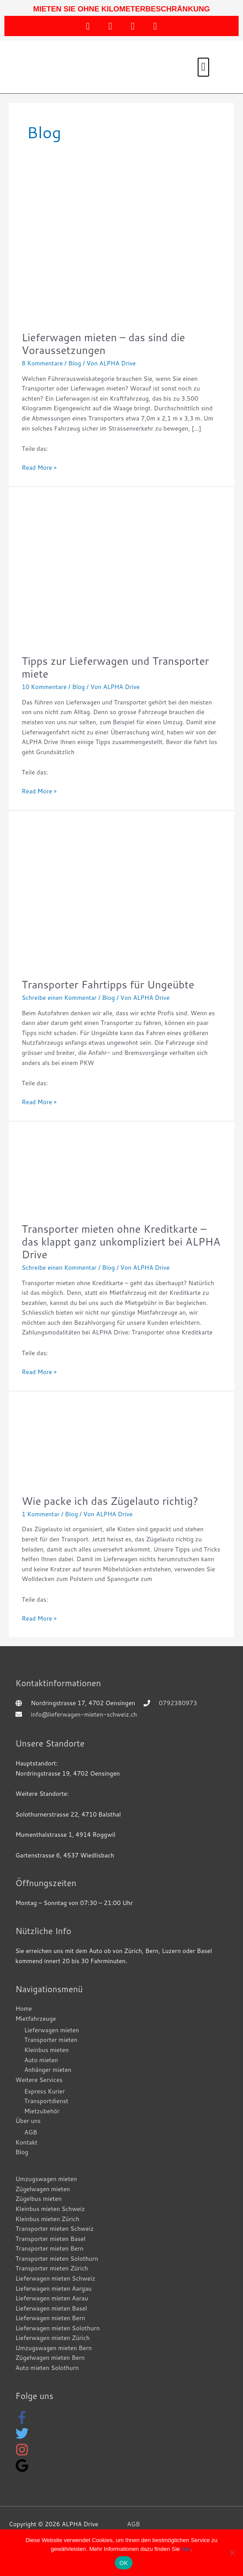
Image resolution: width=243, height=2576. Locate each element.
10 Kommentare (44, 686)
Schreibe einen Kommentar (59, 997)
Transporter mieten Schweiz (54, 2228)
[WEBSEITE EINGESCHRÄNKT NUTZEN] (232, 2552)
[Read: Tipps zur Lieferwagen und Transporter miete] (121, 570)
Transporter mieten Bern (49, 2248)
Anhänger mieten (47, 2069)
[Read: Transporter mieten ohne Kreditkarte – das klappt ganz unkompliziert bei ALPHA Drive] (121, 1171)
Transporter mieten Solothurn (56, 2258)
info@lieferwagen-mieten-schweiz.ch (84, 1714)
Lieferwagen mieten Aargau (53, 2288)
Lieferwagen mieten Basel (51, 2308)
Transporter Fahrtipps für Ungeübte (108, 984)
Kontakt (26, 2142)
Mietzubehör (41, 2111)
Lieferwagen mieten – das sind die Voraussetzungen (103, 343)
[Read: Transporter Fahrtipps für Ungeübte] (121, 893)
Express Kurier (44, 2091)
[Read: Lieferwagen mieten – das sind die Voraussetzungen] (121, 246)
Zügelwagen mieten (42, 2189)
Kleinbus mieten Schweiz (50, 2208)
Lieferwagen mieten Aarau (51, 2298)
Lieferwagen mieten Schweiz (55, 2278)
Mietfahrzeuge (35, 2018)
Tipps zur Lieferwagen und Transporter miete (115, 667)
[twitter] (22, 2437)
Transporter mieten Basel (50, 2238)
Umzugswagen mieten (46, 2178)
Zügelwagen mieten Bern (50, 2357)
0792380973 (178, 1703)
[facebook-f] (22, 2422)
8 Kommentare (42, 363)
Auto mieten (41, 2060)
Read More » (39, 467)
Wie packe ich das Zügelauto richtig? (110, 1500)
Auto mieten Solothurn (47, 2367)
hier (186, 2549)
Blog (74, 363)
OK (123, 2563)
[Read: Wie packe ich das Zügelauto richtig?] (79, 1442)
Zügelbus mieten (38, 2198)
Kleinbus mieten (46, 2049)
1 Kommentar (40, 1514)
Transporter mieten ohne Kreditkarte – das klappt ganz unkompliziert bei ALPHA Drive (121, 1241)
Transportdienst (46, 2101)
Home (23, 2008)
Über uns (27, 2120)
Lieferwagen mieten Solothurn (57, 2328)
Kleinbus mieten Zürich (47, 2219)
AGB (30, 2132)
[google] (22, 2469)
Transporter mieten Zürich (51, 2268)
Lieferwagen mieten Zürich (52, 2337)
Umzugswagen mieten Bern (53, 2348)
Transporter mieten (50, 2039)
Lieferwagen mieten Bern (50, 2318)
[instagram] (22, 2454)
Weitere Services (39, 2079)
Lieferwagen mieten (51, 2030)
